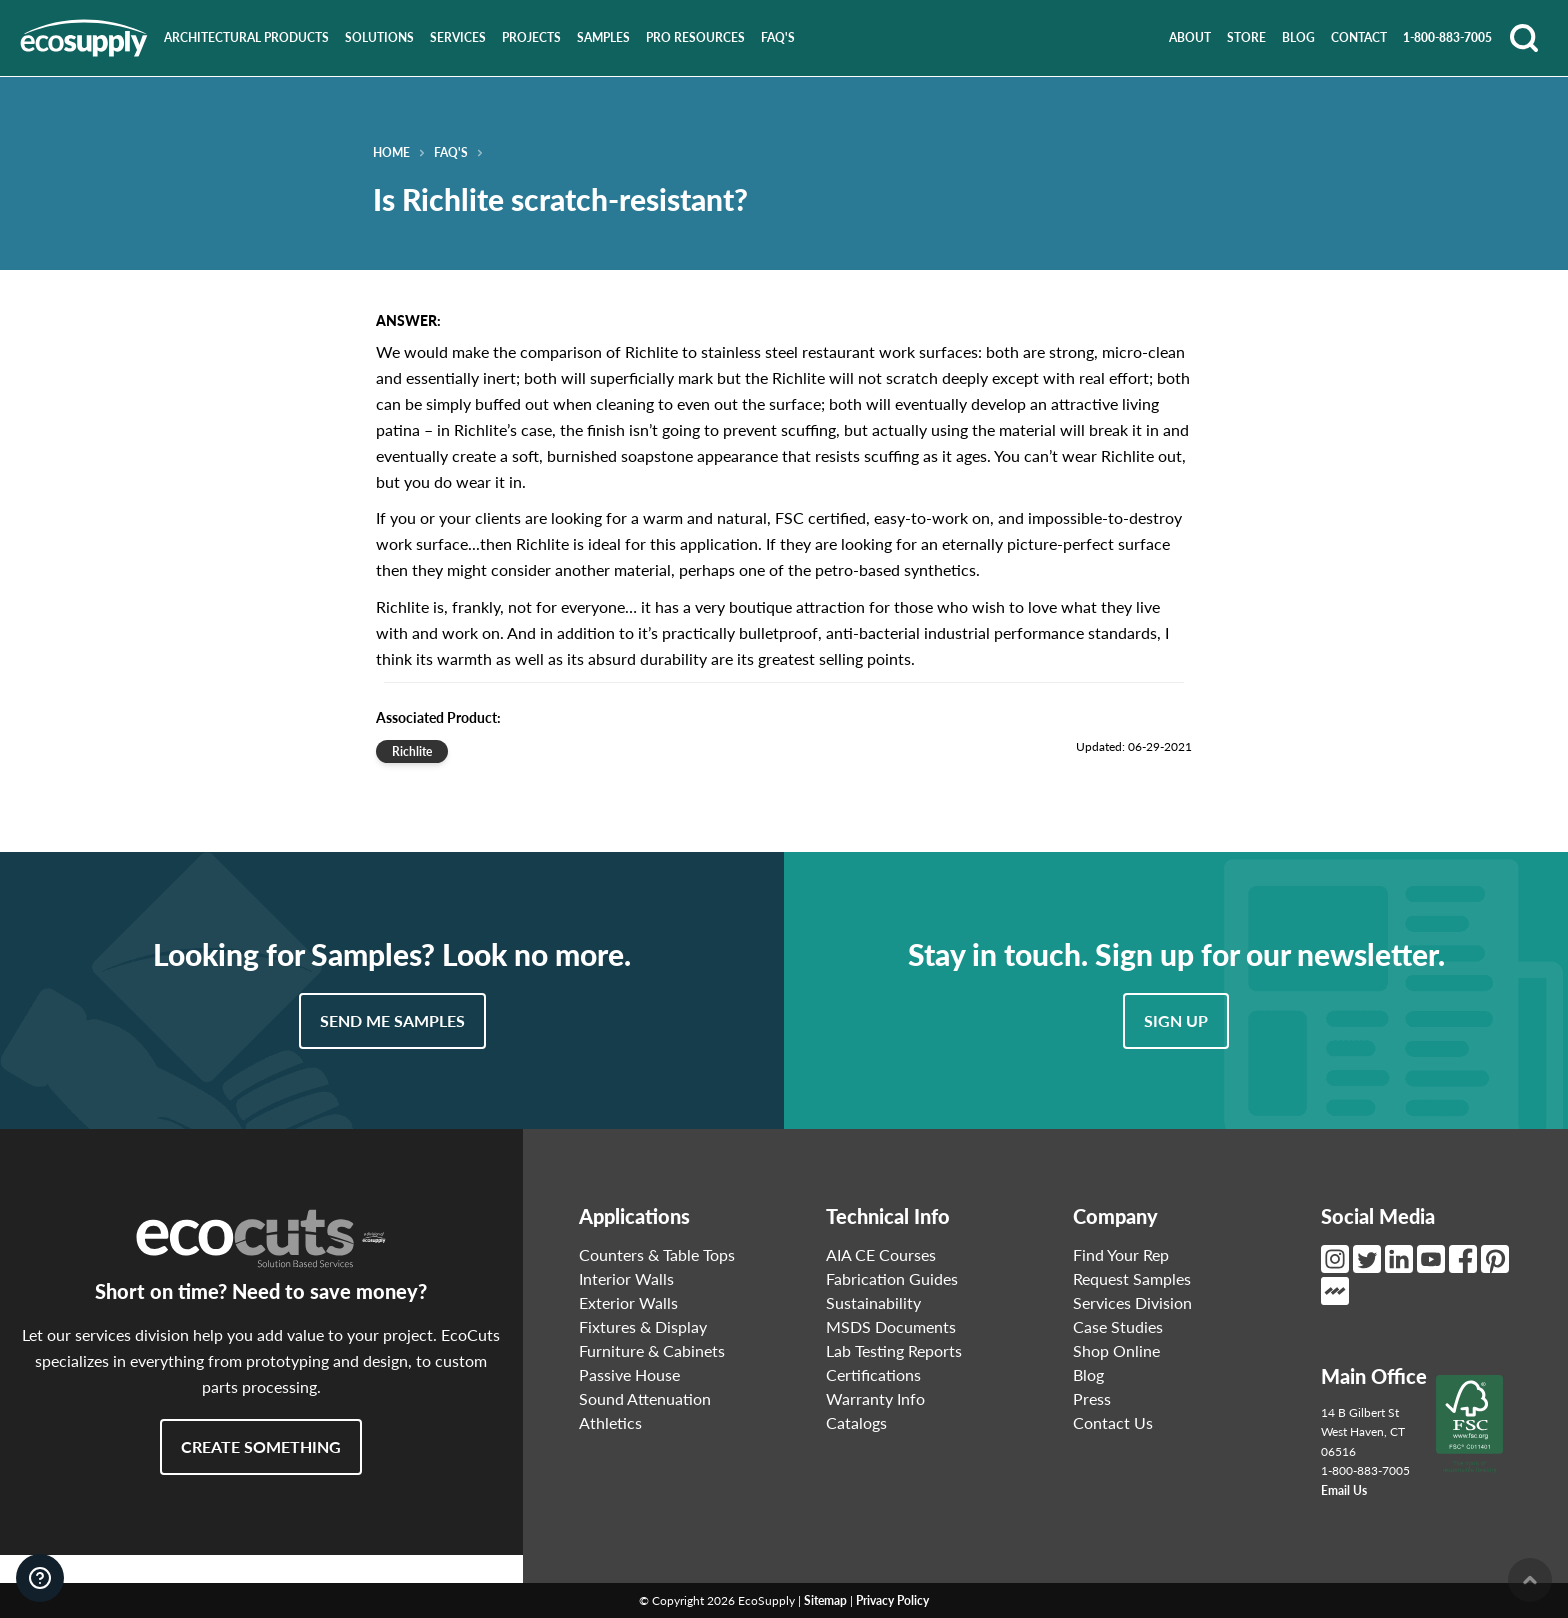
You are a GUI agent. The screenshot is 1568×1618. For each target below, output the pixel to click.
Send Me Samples (392, 1020)
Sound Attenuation (645, 1398)
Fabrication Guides (892, 1278)
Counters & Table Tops (657, 1254)
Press (1092, 1398)
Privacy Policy (892, 1600)
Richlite (412, 751)
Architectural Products (246, 37)
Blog (1298, 37)
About (1190, 37)
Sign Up (1176, 1020)
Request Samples (1132, 1278)
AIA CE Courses (881, 1254)
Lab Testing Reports (894, 1350)
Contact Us (1113, 1422)
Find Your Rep (1121, 1254)
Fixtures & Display (643, 1326)
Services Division (1132, 1302)
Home (391, 153)
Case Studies (1118, 1326)
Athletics (610, 1422)
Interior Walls (626, 1278)
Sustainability (873, 1302)
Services (458, 37)
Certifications (873, 1374)
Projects (531, 37)
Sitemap (825, 1600)
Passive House (629, 1374)
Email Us (1344, 1490)
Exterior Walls (628, 1302)
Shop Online (1116, 1350)
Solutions (379, 37)
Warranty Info (875, 1398)
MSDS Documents (891, 1326)
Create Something (261, 1446)
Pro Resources (695, 37)
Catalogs (856, 1422)
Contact (1359, 37)
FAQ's (778, 37)
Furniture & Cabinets (652, 1350)
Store (1246, 37)
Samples (603, 37)
